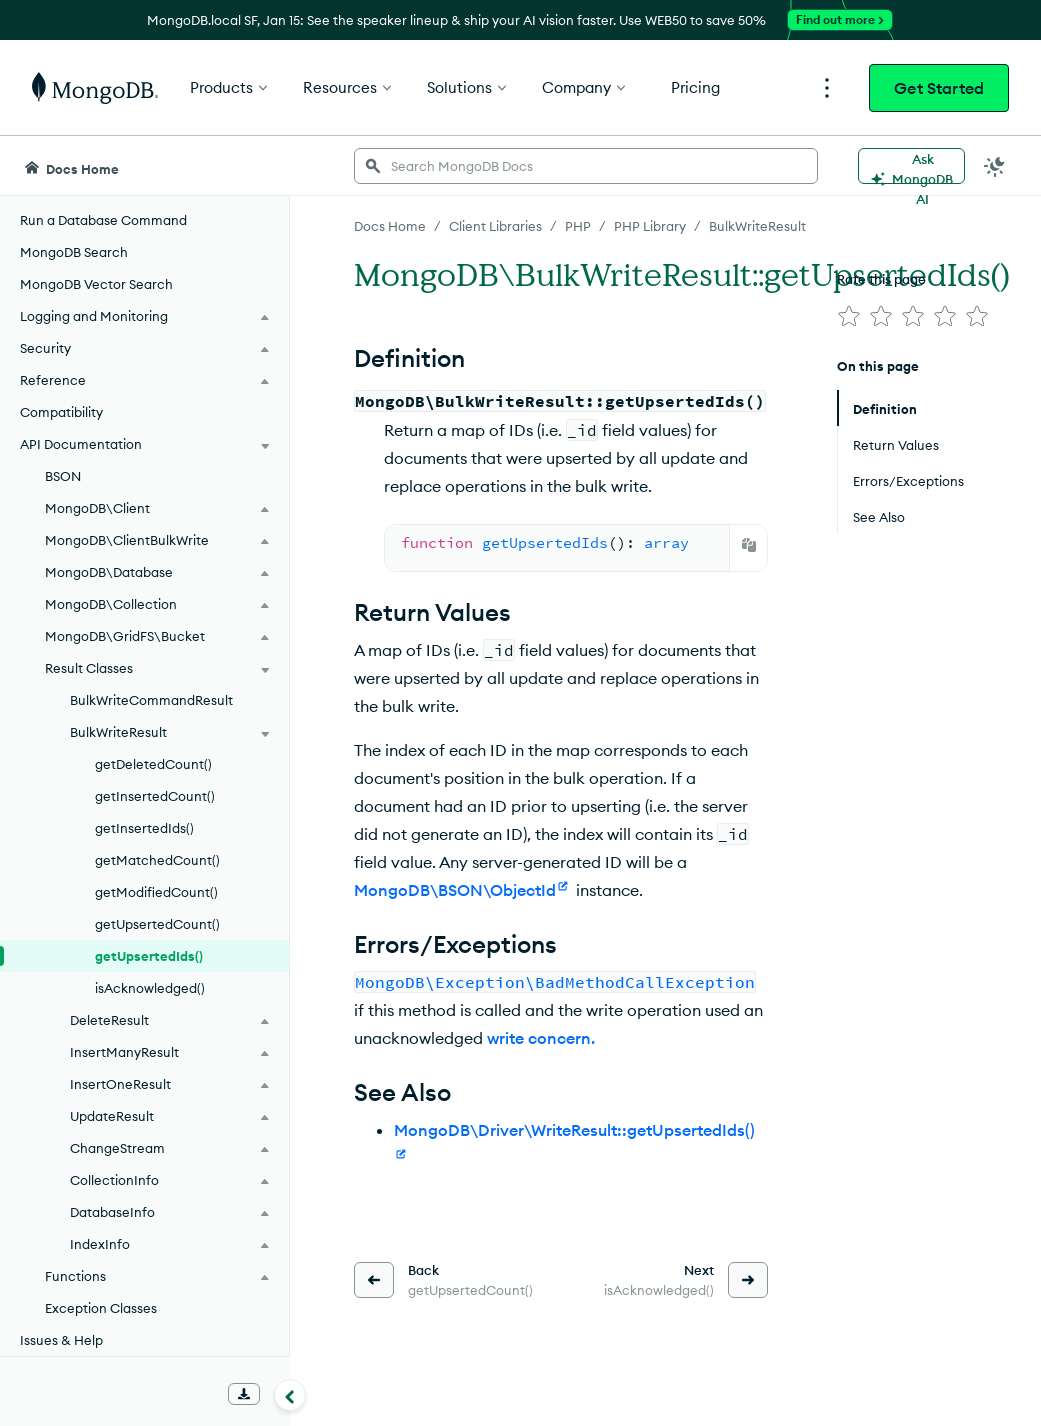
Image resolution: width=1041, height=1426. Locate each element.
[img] (849, 316)
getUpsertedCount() (157, 924)
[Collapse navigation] (290, 1395)
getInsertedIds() (144, 828)
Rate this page (881, 279)
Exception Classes (101, 1308)
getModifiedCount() (156, 892)
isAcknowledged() (150, 988)
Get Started (939, 88)
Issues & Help (61, 1340)
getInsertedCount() (155, 796)
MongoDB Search (74, 252)
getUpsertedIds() (149, 956)
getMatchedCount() (157, 860)
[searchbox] (586, 166)
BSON (63, 476)
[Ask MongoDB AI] (911, 166)
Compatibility (61, 412)
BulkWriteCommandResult (151, 700)
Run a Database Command (103, 220)
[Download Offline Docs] (244, 1394)
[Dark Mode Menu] (995, 166)
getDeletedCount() (153, 764)
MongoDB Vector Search (96, 284)
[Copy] (749, 545)
